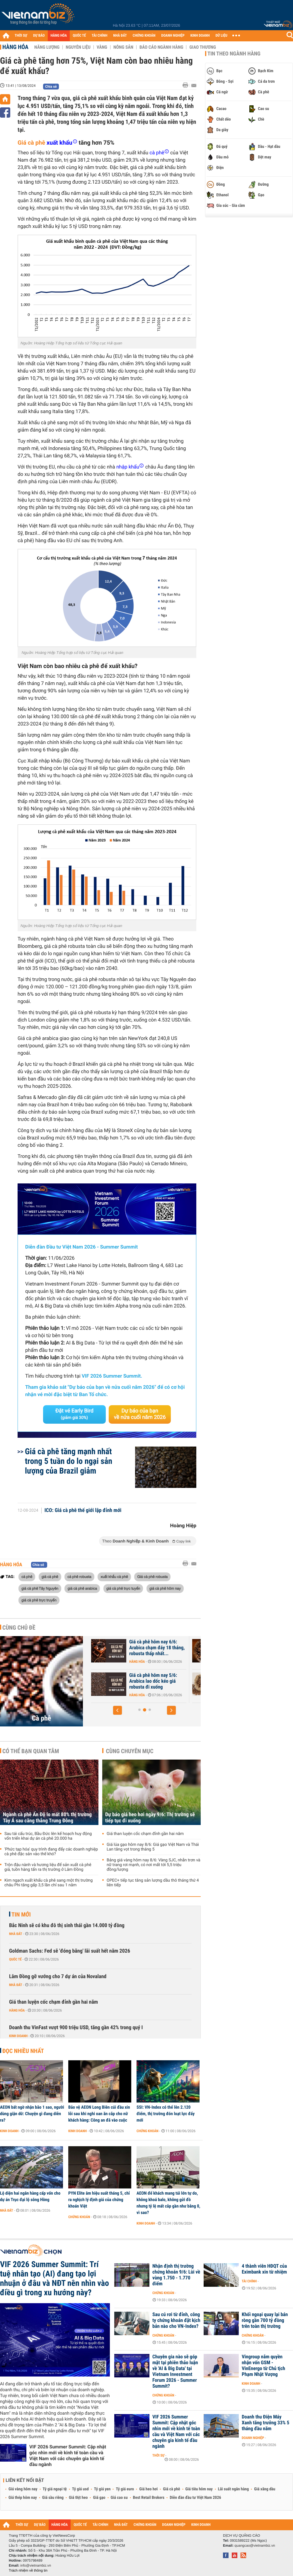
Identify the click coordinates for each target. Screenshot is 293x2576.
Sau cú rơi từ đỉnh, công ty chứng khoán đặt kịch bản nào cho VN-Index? (176, 2320)
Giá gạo (99, 2498)
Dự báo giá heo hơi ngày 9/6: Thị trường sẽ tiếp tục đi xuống (150, 1818)
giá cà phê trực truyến (39, 1600)
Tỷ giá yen (102, 2489)
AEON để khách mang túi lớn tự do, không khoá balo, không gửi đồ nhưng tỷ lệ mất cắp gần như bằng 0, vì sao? (168, 2203)
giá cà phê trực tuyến (123, 1588)
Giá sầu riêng (53, 2498)
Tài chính (249, 2281)
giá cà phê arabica (82, 1588)
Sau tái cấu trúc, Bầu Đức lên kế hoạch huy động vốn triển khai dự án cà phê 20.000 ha (48, 1836)
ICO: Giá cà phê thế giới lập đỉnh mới (83, 1510)
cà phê (26, 1576)
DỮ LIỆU (221, 35)
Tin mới (21, 1914)
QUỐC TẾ (79, 35)
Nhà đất (15, 1934)
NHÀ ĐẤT (120, 35)
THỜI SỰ (21, 35)
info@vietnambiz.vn (35, 2565)
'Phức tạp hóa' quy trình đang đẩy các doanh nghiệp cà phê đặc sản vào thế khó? (51, 1851)
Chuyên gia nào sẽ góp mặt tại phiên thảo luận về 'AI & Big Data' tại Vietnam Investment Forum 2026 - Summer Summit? (175, 2371)
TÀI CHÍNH (99, 35)
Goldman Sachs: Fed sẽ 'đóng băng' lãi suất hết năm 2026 (69, 1951)
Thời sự (158, 2455)
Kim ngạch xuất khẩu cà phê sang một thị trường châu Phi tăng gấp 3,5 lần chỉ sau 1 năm (48, 1882)
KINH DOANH (200, 35)
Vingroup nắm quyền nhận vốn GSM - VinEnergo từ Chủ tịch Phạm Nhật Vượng (263, 2365)
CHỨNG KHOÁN (144, 35)
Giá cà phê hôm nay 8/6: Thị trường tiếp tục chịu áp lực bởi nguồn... (144, 1648)
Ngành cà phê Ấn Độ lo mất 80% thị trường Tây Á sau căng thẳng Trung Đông (47, 1818)
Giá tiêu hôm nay (199, 2489)
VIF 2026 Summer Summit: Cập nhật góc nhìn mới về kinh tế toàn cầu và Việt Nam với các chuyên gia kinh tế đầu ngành (67, 2455)
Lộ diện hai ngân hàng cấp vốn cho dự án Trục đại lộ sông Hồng (30, 2196)
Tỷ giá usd (80, 2489)
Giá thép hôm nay (22, 2498)
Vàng (102, 47)
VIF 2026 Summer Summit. (112, 1376)
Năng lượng (46, 47)
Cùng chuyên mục (130, 1751)
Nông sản (123, 47)
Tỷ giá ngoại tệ (55, 2489)
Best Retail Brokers (149, 2498)
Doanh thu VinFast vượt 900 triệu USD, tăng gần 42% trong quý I (76, 2027)
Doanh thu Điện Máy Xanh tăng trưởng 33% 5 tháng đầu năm (265, 2423)
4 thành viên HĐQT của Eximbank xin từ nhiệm (264, 2269)
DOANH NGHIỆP (172, 35)
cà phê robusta (79, 1576)
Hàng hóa (15, 46)
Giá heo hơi (148, 2489)
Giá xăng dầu (264, 2489)
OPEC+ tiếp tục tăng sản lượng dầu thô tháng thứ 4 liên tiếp (153, 1882)
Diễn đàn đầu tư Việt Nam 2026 (195, 2498)
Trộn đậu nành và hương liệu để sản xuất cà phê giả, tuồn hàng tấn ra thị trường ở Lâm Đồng (47, 1867)
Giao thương (202, 47)
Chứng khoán (148, 2131)
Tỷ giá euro (125, 2489)
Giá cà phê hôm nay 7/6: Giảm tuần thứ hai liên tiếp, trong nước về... (143, 1681)
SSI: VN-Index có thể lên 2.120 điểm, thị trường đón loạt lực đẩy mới (166, 2114)
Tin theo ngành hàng (233, 53)
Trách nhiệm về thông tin (28, 2570)
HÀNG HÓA (59, 35)
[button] (117, 1710)
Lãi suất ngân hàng (233, 2489)
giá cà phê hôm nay (165, 1588)
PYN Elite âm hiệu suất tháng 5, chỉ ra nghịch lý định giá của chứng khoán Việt (99, 2200)
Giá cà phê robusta (152, 1576)
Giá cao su (119, 2498)
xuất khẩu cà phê (114, 1576)
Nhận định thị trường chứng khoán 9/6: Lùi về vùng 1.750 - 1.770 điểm (176, 2275)
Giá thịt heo (78, 2498)
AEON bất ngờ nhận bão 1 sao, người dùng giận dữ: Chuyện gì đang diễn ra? (32, 2114)
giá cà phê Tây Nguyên (39, 1588)
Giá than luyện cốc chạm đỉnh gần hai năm (145, 1833)
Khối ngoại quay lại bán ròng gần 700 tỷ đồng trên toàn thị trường (265, 2320)
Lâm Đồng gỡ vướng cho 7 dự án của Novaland (57, 1976)
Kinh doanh (18, 2036)
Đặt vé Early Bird (74, 1414)
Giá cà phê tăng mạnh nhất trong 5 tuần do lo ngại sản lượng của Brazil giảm (68, 1461)
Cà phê (41, 1718)
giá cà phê (50, 1576)
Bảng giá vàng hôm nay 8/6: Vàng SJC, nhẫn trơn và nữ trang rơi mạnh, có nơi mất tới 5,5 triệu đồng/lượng (153, 1865)
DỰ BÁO (39, 35)
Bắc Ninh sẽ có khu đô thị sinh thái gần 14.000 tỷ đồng (67, 1925)
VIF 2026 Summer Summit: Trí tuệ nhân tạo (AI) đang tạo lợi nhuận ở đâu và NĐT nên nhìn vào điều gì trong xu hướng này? (54, 2278)
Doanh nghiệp (253, 2438)
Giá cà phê (31, 142)
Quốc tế (15, 1959)
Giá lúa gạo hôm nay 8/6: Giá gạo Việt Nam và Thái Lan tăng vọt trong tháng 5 (153, 1847)
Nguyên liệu (78, 47)
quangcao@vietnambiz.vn (254, 2545)
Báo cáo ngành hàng (161, 47)
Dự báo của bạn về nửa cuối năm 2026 (140, 1414)
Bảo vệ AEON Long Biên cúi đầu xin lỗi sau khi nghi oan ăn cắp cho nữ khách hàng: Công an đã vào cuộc (99, 2114)
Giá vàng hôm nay (23, 2489)
